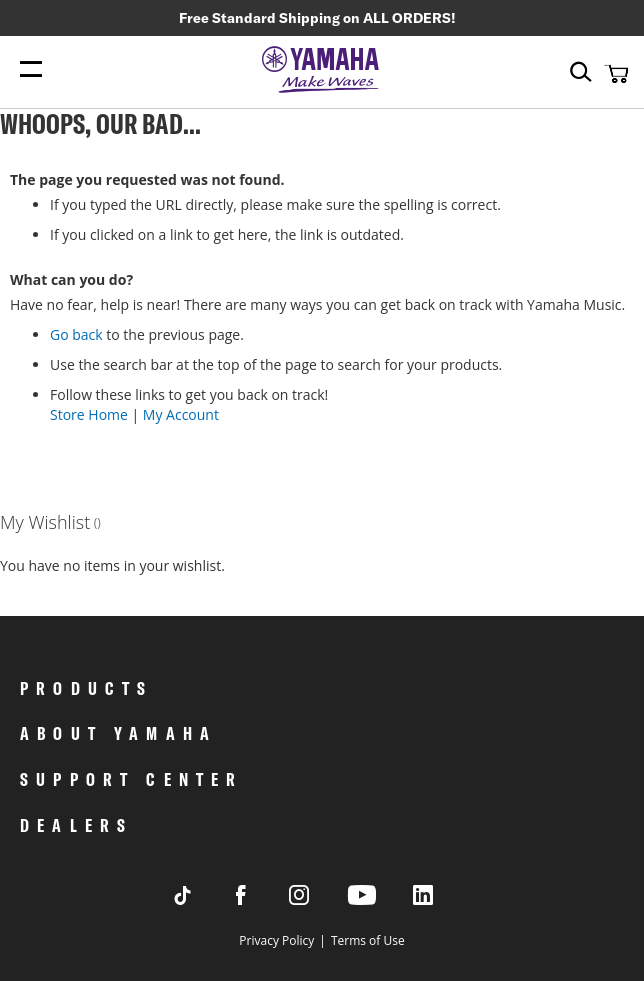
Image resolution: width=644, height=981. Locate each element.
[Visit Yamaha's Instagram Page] (318, 899)
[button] (614, 73)
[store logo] (322, 71)
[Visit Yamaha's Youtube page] (380, 903)
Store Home (89, 414)
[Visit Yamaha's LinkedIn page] (442, 899)
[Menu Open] (31, 69)
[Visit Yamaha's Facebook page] (260, 899)
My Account (181, 414)
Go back (76, 334)
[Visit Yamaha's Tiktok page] (202, 899)
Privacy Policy (276, 940)
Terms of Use (368, 940)
